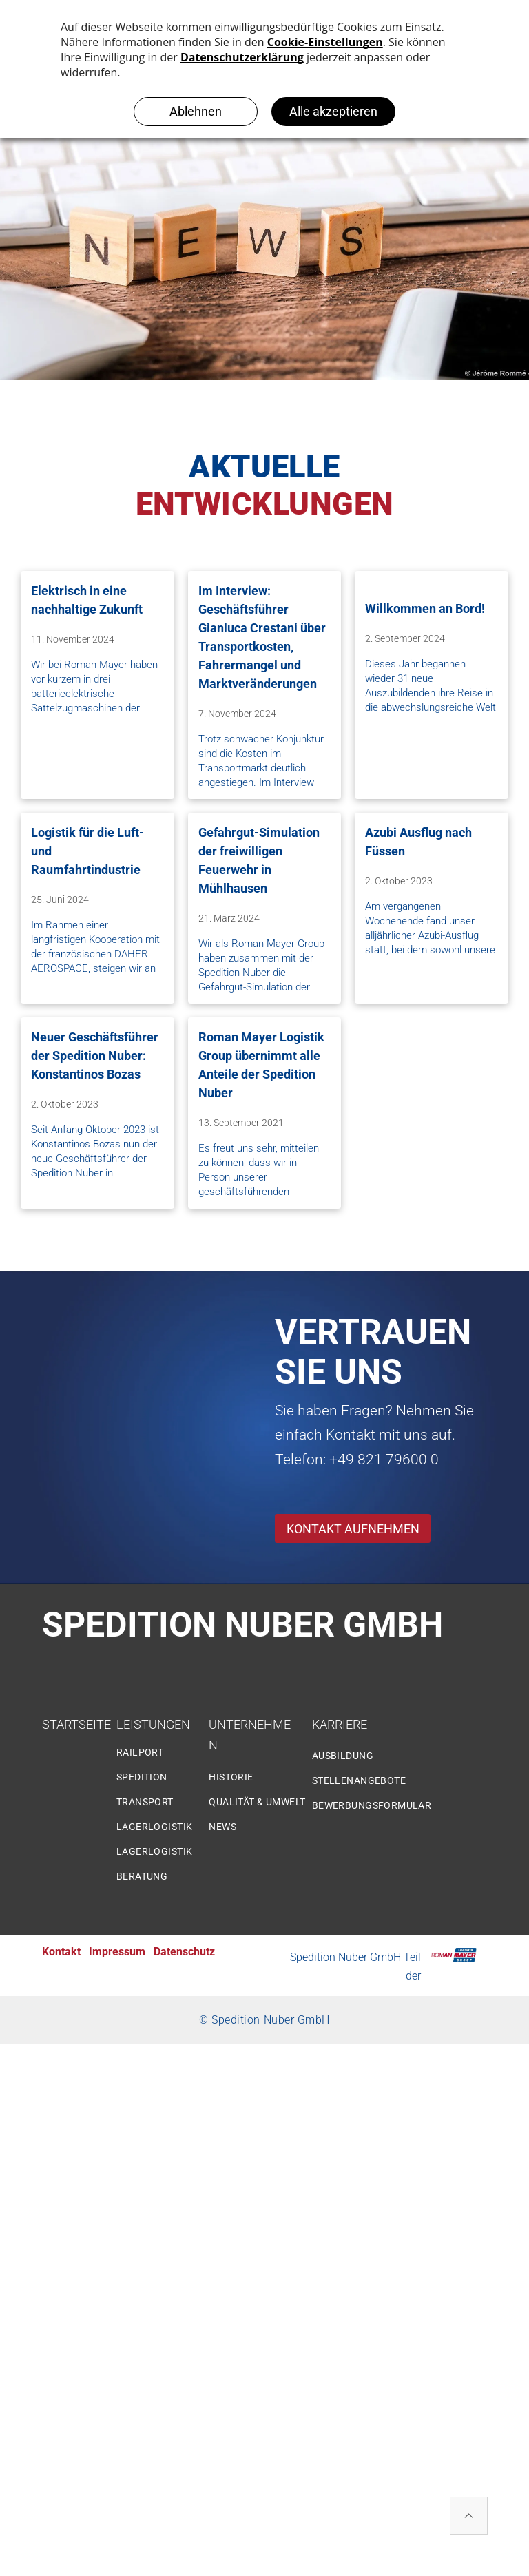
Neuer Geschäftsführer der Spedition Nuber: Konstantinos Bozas (94, 1055)
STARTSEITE (76, 1724)
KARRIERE (339, 1724)
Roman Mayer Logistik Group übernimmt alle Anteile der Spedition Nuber (261, 1065)
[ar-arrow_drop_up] (469, 2518)
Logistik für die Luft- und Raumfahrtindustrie (87, 851)
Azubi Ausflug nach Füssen (418, 841)
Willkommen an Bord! (425, 608)
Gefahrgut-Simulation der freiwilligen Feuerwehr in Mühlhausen (259, 860)
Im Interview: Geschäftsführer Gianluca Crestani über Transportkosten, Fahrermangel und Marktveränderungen (262, 637)
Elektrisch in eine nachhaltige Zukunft (87, 599)
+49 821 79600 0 (384, 1459)
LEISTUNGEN (153, 1724)
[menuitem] (167, 1757)
